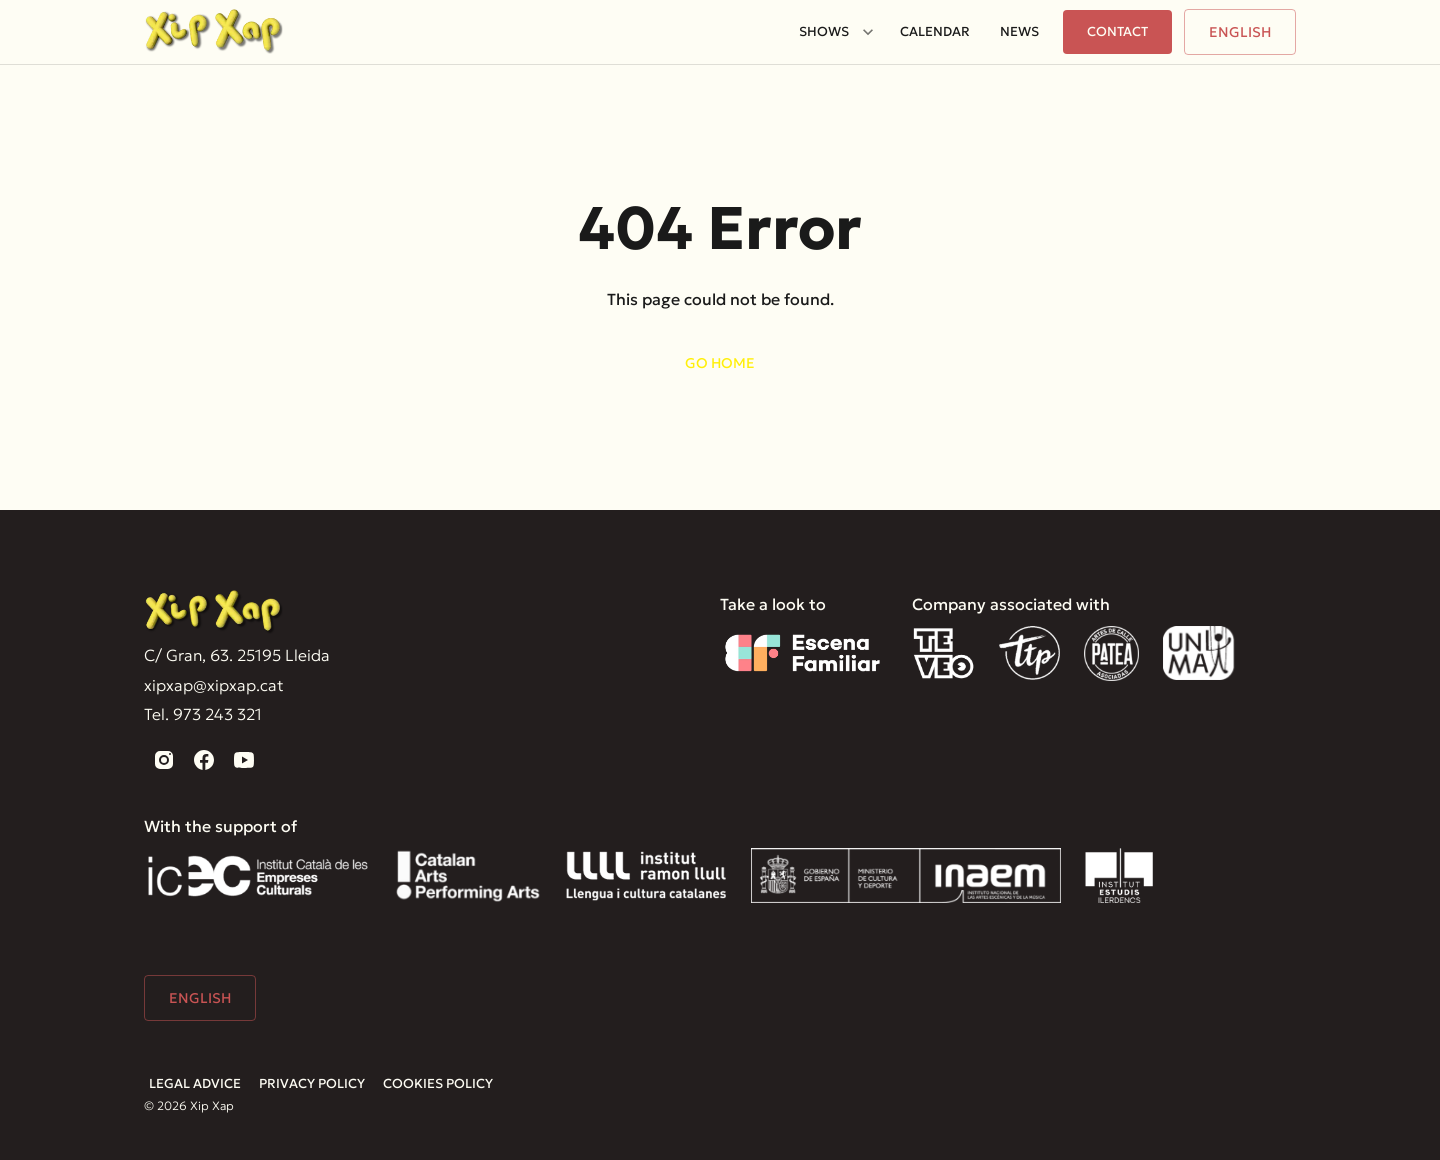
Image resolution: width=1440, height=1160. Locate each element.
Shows (824, 31)
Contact (1117, 31)
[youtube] (244, 760)
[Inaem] (906, 875)
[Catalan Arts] (468, 875)
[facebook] (204, 760)
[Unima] (1202, 653)
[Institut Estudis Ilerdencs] (1119, 875)
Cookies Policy (438, 1083)
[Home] (214, 31)
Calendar (935, 31)
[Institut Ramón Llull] (645, 875)
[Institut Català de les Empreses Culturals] (257, 875)
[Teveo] (943, 653)
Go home (720, 363)
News (1019, 31)
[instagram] (164, 760)
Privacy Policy (312, 1083)
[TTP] (1029, 653)
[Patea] (1111, 653)
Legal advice (195, 1083)
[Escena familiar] (802, 653)
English (1240, 32)
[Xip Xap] (214, 612)
